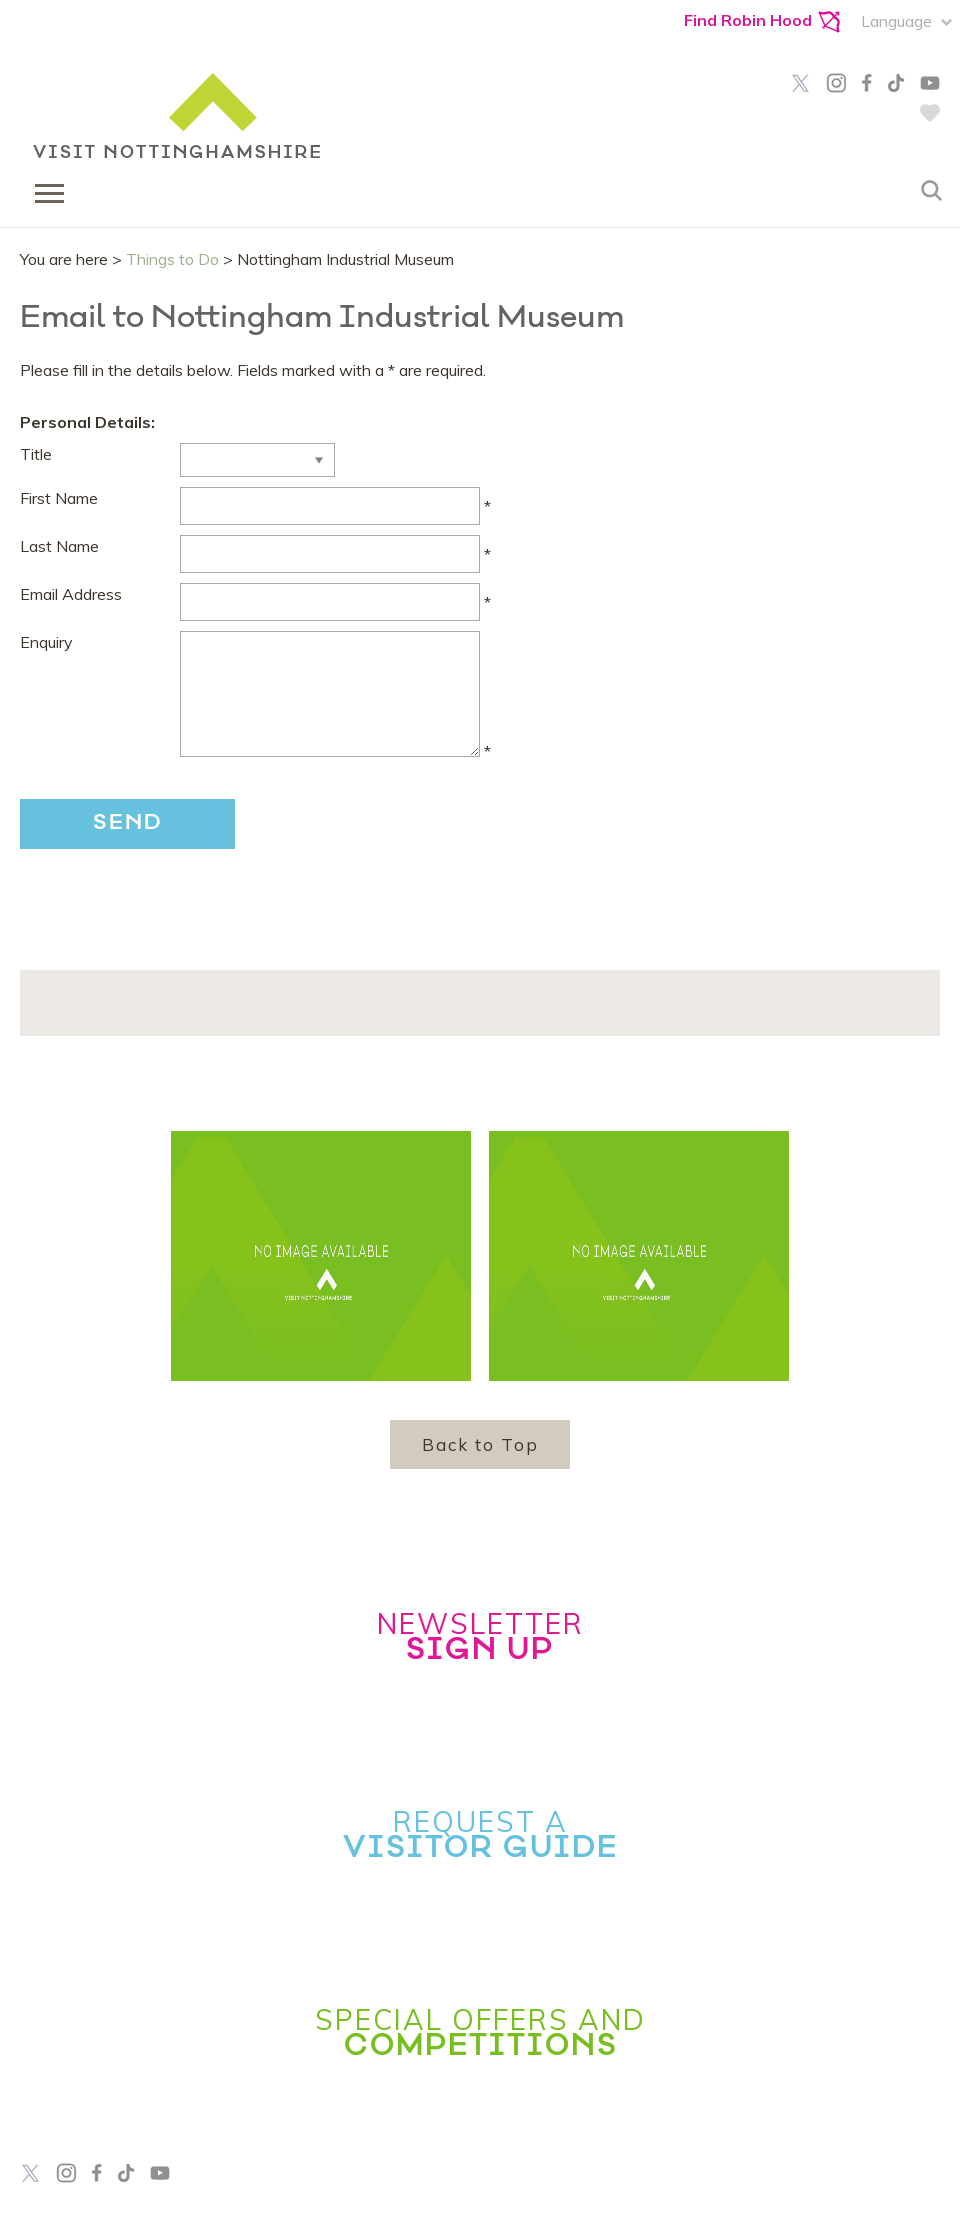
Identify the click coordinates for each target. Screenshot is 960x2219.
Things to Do (172, 259)
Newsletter (480, 1636)
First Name (59, 498)
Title (36, 454)
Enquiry (46, 642)
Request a (480, 1834)
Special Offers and (480, 2032)
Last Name (59, 546)
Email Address (71, 594)
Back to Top (480, 1444)
